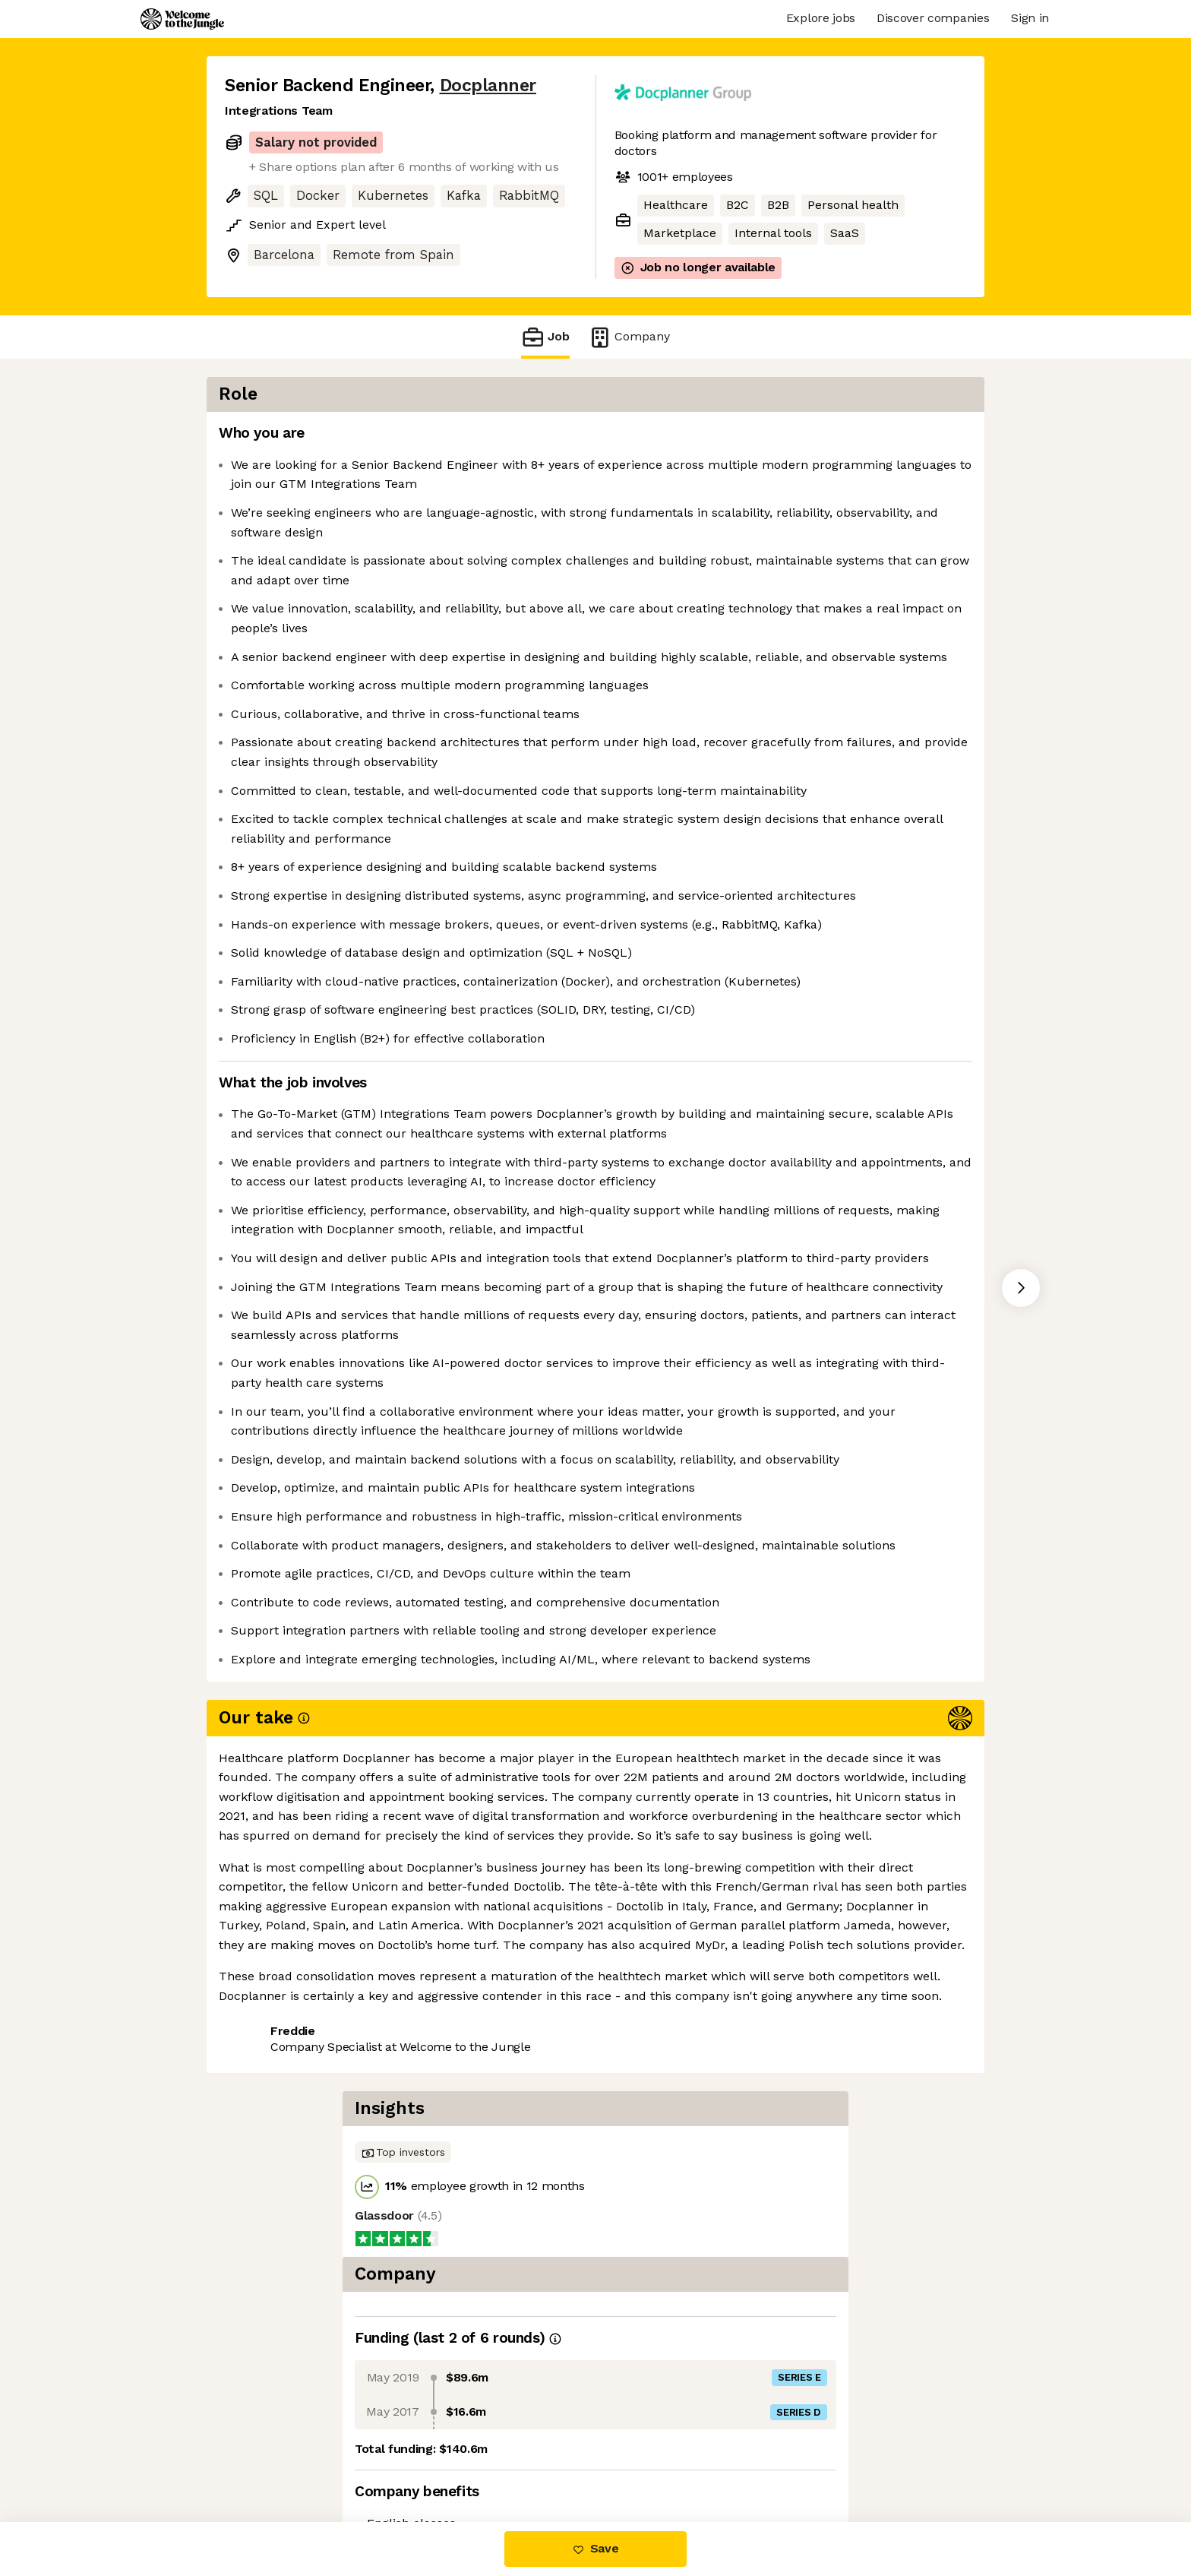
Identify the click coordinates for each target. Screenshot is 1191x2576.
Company (629, 337)
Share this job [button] (266, 2458)
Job (545, 337)
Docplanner (488, 85)
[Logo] (182, 19)
